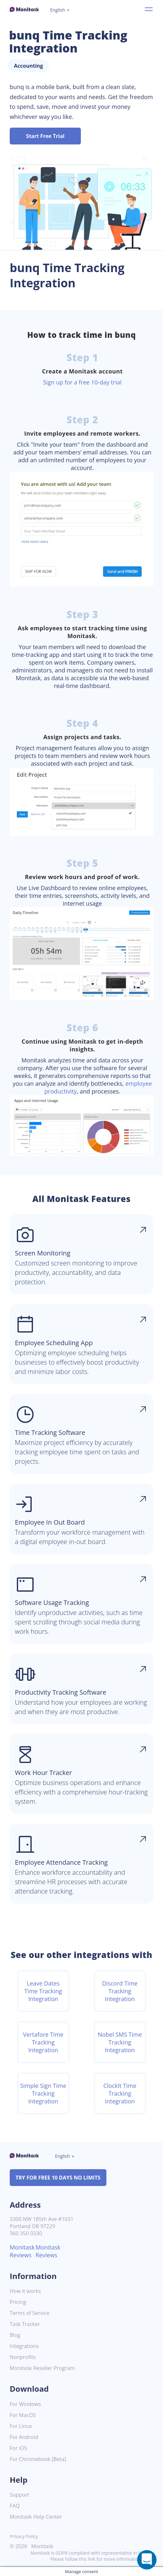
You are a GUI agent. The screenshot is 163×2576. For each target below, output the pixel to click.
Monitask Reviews (22, 2251)
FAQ (15, 2505)
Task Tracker (25, 2324)
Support (19, 2494)
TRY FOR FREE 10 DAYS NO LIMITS (58, 2177)
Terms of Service (29, 2313)
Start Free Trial (45, 136)
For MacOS (23, 2415)
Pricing (18, 2302)
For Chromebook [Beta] (38, 2459)
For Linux (21, 2426)
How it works (25, 2291)
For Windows (25, 2404)
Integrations (24, 2346)
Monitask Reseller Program (42, 2368)
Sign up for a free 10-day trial (82, 382)
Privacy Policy (24, 2536)
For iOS (18, 2448)
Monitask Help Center (36, 2516)
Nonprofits (23, 2357)
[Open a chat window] (147, 2560)
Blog (15, 2335)
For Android (24, 2437)
